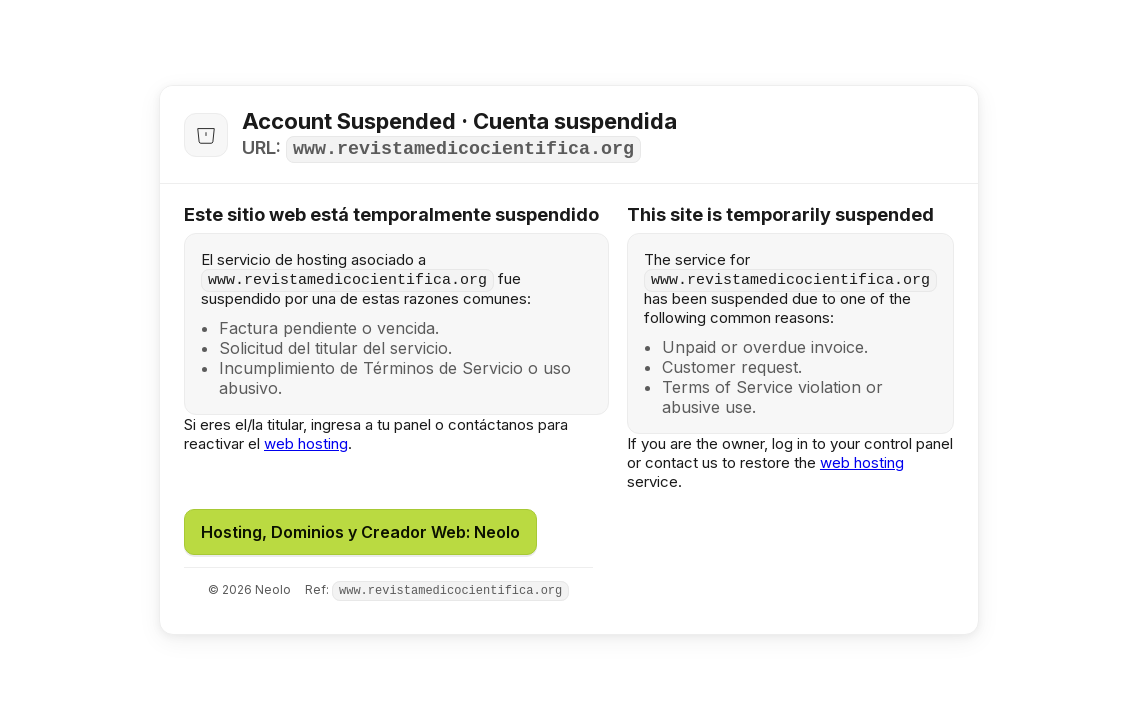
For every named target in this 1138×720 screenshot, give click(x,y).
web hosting (306, 443)
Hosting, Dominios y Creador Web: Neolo (360, 532)
